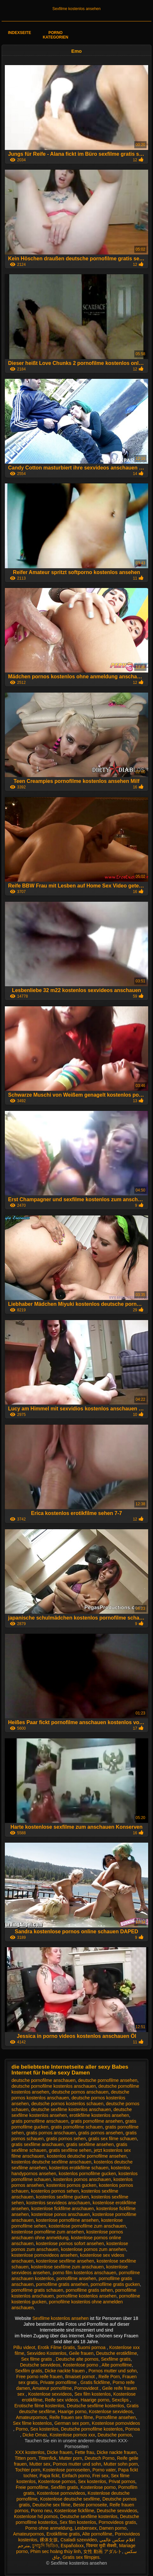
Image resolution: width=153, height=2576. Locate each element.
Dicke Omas (35, 2434)
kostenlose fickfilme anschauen (62, 2208)
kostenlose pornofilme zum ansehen (48, 2231)
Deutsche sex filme (51, 2504)
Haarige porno (95, 2399)
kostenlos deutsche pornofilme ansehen (87, 2156)
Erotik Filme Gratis (56, 2347)
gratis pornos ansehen (100, 2132)
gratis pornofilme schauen (77, 2127)
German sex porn (71, 2423)
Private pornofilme (59, 2382)
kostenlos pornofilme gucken (87, 2173)
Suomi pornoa (92, 2347)
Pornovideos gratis (117, 2522)
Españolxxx (72, 2545)
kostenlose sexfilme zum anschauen (67, 2266)
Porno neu (41, 2510)
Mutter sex (39, 2464)
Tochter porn (27, 2469)
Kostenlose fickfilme (74, 2510)
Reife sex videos (61, 2399)
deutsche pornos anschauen (80, 2092)
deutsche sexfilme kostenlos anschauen (71, 2109)
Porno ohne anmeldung (48, 2528)
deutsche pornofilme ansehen (108, 2080)
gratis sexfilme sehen (70, 2150)
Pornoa (132, 2429)
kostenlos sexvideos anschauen (58, 2202)
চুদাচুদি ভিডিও (45, 2545)
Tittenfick (47, 2458)
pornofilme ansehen (76, 2278)
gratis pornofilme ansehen (97, 2121)
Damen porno (113, 2528)
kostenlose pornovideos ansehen (45, 2255)
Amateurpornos (31, 2417)
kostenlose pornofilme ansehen (67, 2220)
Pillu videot (24, 2347)
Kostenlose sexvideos (50, 2394)
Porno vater (104, 2469)
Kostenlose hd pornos (35, 2516)
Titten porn (25, 2458)
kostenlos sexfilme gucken (62, 2196)
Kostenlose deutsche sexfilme (70, 2499)
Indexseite (19, 32)
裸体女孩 (49, 2539)
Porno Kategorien (55, 35)
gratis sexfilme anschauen (38, 2144)
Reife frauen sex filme (71, 2417)
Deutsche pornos (114, 2434)
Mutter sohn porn (121, 2464)
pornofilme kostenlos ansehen (86, 2296)
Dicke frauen (60, 2452)
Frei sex (100, 2475)
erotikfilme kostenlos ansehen (99, 2115)
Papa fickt (49, 2475)
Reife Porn (109, 2376)
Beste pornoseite (90, 2504)
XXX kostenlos (30, 2452)
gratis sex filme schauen (112, 2138)
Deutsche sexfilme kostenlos (95, 2405)
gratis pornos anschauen (51, 2132)
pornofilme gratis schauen (37, 2290)
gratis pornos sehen (66, 2138)
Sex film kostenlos (92, 2394)
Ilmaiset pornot (80, 2376)
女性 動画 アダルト (102, 2551)
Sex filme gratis (37, 2359)
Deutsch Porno (100, 2458)
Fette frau (84, 2452)
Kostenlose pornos (57, 2481)
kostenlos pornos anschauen (82, 2179)
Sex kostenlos (44, 2429)
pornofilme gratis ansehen (62, 2284)
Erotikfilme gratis (63, 2533)
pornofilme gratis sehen (89, 2290)
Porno (22, 2429)
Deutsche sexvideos (40, 2364)
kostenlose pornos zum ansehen (93, 2249)
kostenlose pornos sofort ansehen (70, 2243)
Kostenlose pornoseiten (66, 2469)
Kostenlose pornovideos (116, 2423)
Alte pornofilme (117, 2364)
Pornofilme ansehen (116, 2417)
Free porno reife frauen (39, 2376)
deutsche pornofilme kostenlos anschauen (54, 2086)
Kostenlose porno (81, 2364)
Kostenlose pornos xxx (72, 2434)
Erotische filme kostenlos (39, 2405)
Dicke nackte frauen (65, 2370)
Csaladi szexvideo (78, 2539)
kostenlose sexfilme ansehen (65, 2261)
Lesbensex (86, 2528)
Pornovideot (87, 2388)
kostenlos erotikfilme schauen (78, 2167)
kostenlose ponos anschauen (60, 2214)
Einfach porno (76, 2475)
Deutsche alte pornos (77, 2359)
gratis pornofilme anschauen (40, 2121)
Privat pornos (122, 2481)
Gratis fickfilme (95, 2382)
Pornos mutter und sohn (112, 2370)
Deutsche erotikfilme (116, 2353)
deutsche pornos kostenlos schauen (67, 2103)
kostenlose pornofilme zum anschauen (87, 2226)
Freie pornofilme (32, 2487)
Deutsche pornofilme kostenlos (92, 2429)
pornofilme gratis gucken (115, 2284)
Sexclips (121, 2399)
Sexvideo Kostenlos (46, 2353)
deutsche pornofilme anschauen (44, 2080)
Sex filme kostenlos (32, 2423)
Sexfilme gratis (116, 2359)
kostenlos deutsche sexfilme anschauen (51, 2161)
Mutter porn (70, 2458)
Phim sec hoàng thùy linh (55, 2551)
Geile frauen (81, 2353)
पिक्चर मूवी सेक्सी (101, 2545)
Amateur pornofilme (52, 2388)
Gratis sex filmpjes (81, 2557)
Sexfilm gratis (28, 2370)
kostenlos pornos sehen (55, 2191)
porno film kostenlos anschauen (84, 2272)
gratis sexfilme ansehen (90, 2144)
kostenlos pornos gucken (71, 2185)
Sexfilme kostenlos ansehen (76, 8)
